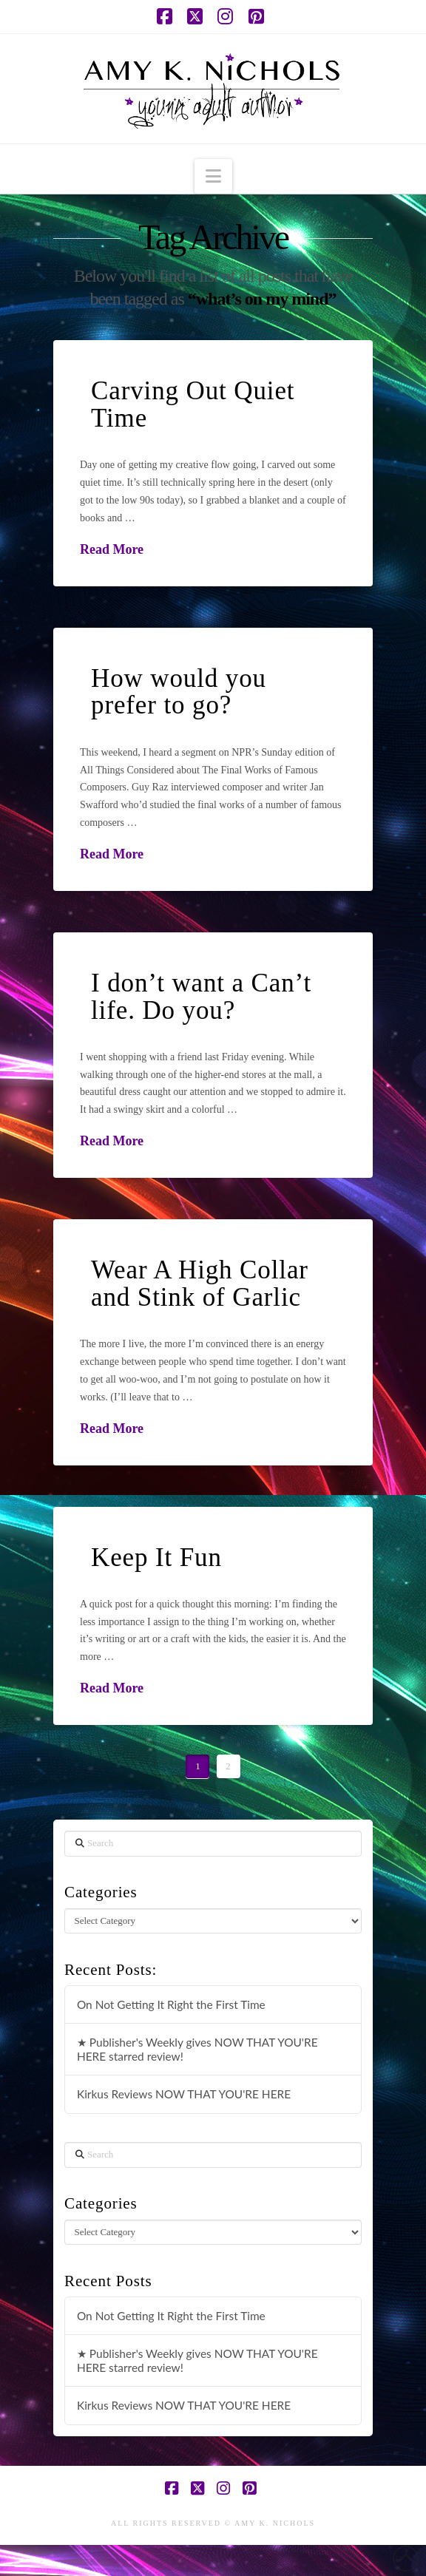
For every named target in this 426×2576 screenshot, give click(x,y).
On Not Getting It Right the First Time (171, 2004)
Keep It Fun (156, 1557)
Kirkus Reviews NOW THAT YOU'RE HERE (184, 2094)
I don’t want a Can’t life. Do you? (201, 997)
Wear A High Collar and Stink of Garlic (199, 1283)
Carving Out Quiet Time (192, 404)
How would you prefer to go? (178, 692)
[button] (213, 176)
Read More (111, 549)
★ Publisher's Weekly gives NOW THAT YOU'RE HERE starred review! (197, 2049)
